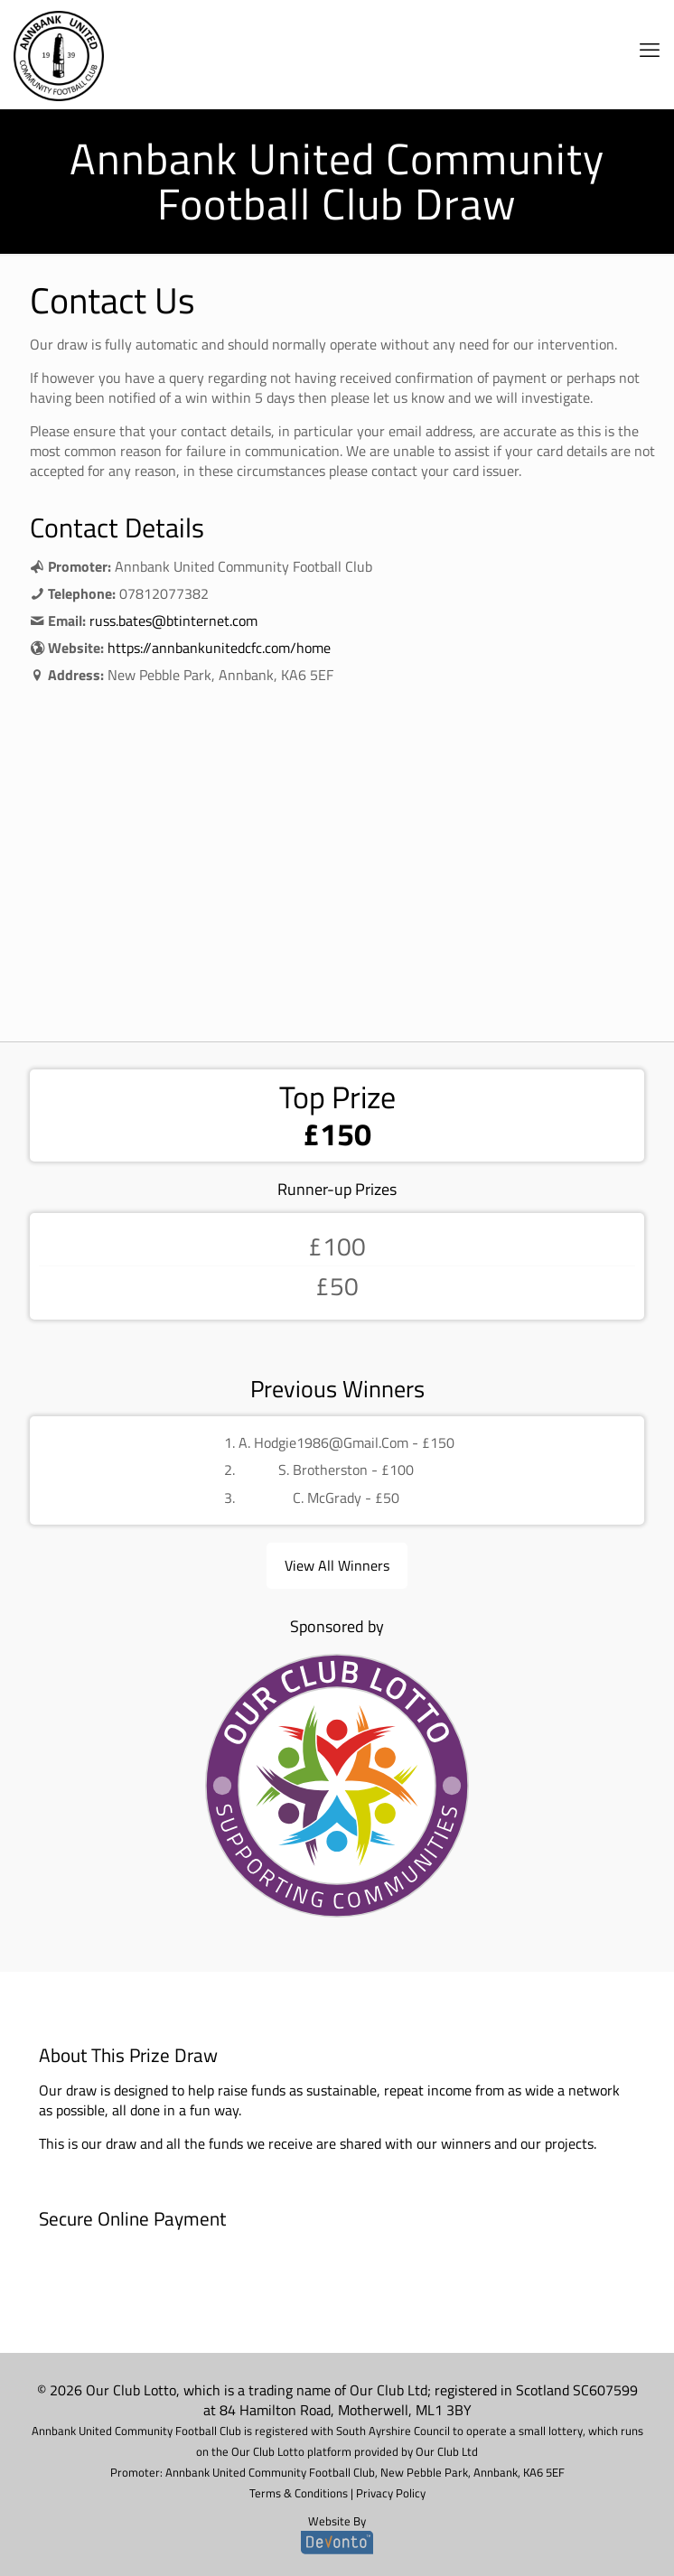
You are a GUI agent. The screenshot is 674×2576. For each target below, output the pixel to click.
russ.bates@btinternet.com (173, 620)
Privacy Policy (391, 2493)
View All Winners (337, 1565)
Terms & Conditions (298, 2493)
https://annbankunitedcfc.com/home (219, 647)
